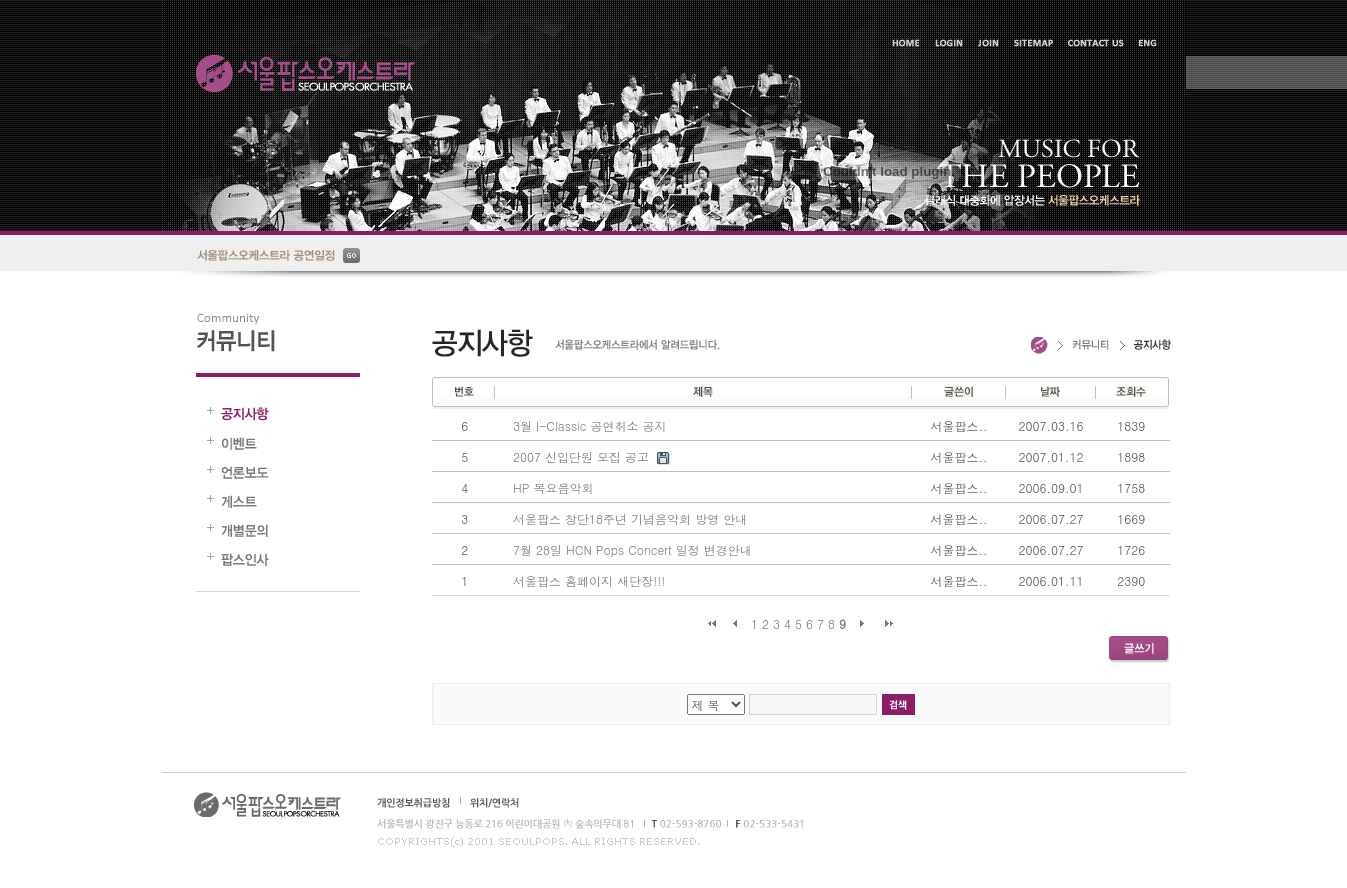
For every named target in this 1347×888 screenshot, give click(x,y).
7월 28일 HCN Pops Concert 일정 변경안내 (632, 549)
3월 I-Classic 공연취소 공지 (589, 425)
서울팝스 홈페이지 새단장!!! (589, 580)
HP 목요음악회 (553, 487)
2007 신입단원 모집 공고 (581, 456)
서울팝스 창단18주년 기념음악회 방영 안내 (630, 518)
